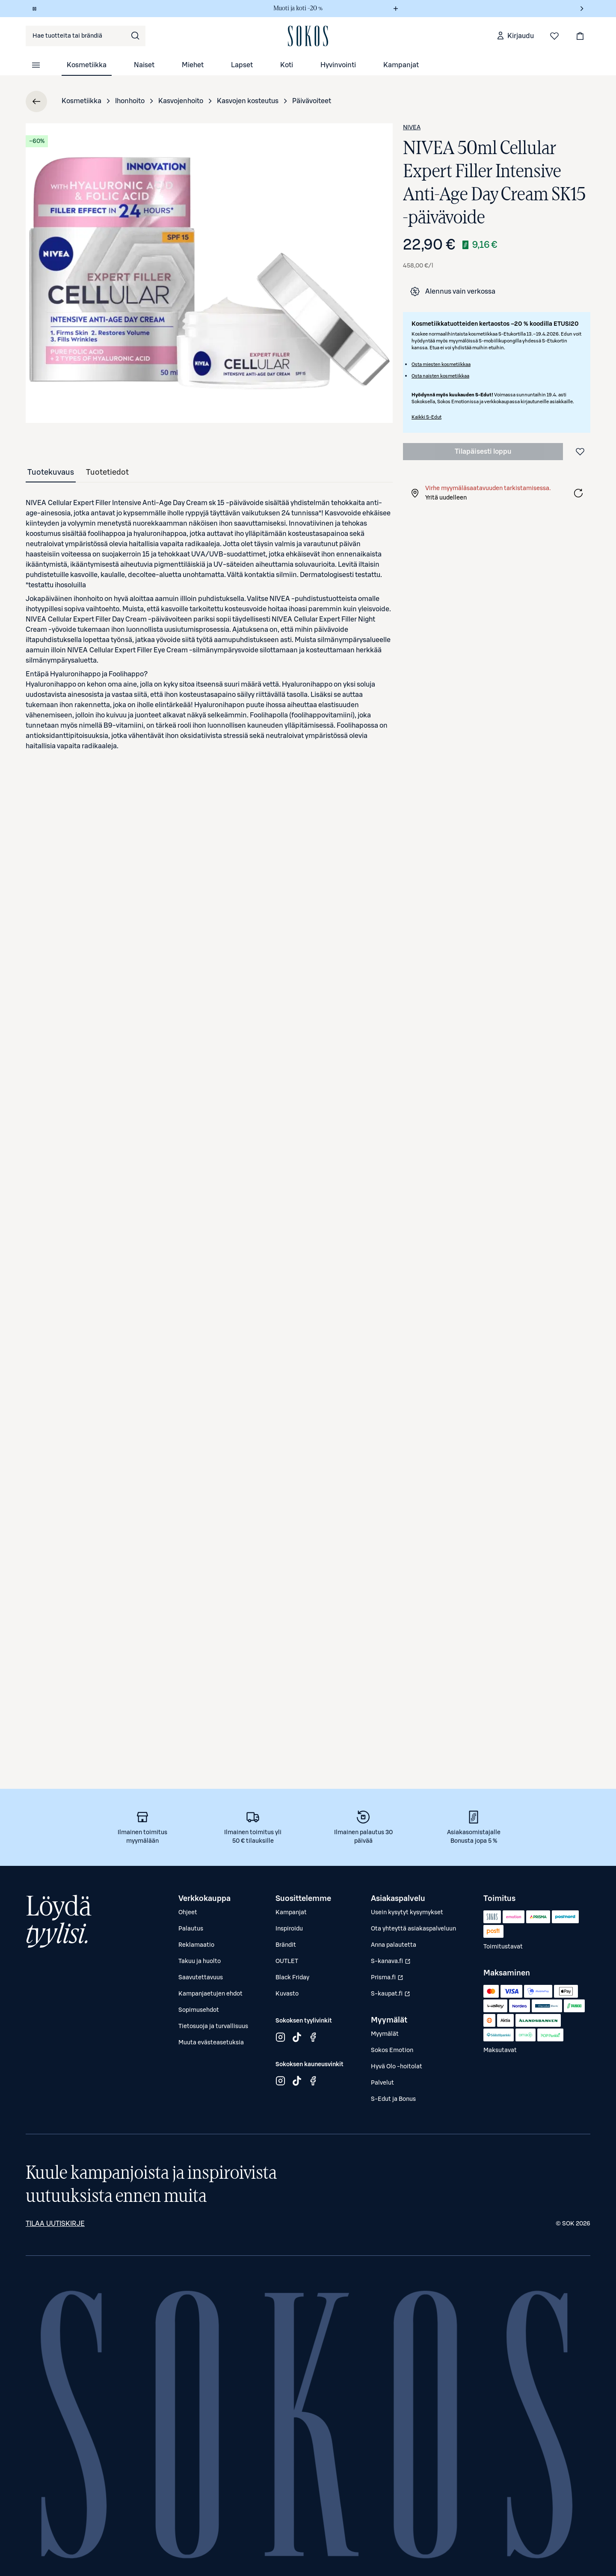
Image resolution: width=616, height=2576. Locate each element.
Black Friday (292, 1978)
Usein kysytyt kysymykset (407, 1913)
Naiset (144, 65)
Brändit (285, 1945)
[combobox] (85, 36)
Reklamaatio (196, 1945)
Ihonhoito (130, 101)
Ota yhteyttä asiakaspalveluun (413, 1929)
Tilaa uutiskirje (55, 2223)
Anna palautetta (393, 1945)
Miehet (193, 65)
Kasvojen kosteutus (247, 101)
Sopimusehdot (198, 2010)
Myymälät (385, 2034)
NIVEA (412, 128)
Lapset (242, 65)
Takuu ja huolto (199, 1961)
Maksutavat (500, 2050)
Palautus (190, 1929)
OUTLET (286, 1961)
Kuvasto (287, 1994)
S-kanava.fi (391, 1963)
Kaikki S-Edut (426, 417)
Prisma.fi (391, 1980)
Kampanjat (401, 65)
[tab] (51, 472)
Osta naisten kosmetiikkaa (440, 376)
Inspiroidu (289, 1929)
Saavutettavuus (200, 1978)
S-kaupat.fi (391, 1996)
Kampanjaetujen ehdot (210, 1994)
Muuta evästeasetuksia (211, 2043)
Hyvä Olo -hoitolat (396, 2067)
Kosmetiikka (87, 65)
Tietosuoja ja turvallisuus (213, 2026)
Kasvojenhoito (180, 101)
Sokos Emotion (392, 2050)
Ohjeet (187, 1913)
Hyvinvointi (338, 65)
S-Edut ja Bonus (393, 2099)
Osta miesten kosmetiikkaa (441, 364)
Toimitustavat (503, 1947)
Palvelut (382, 2083)
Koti (286, 65)
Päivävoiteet (311, 101)
